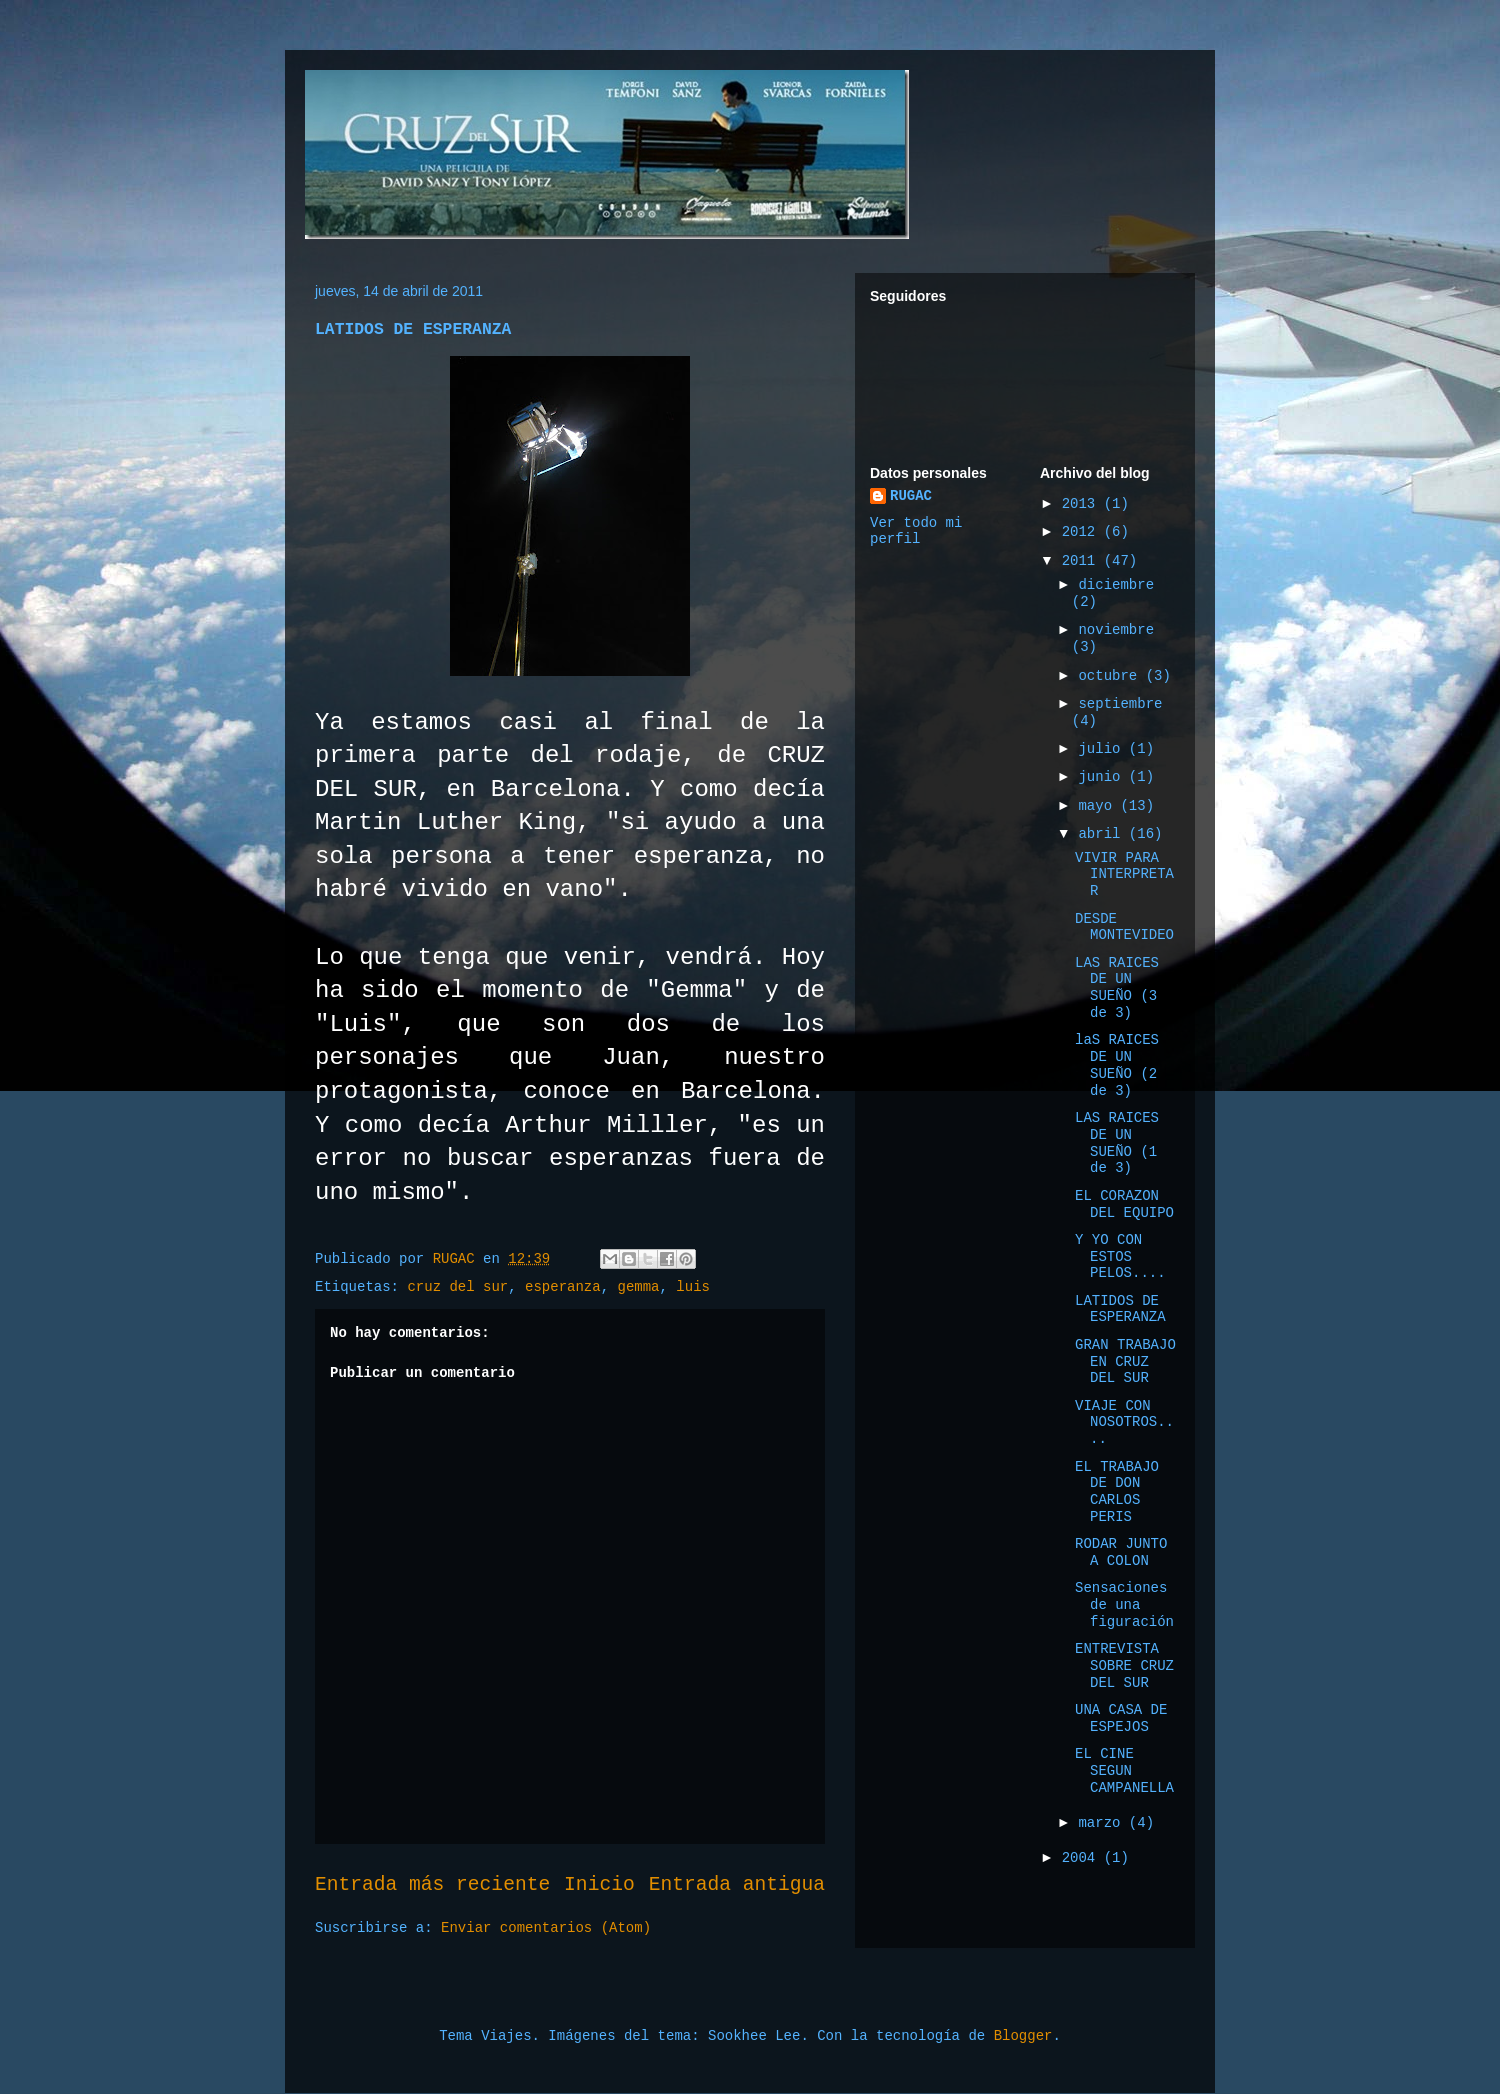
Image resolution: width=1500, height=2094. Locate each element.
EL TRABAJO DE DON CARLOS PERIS (1117, 1492)
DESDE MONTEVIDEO (1124, 927)
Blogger (1023, 2036)
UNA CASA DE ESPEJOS (1121, 1718)
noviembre (1116, 630)
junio (1103, 777)
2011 (1083, 561)
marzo (1103, 1823)
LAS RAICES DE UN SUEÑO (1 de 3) (1117, 1143)
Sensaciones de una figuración (1124, 1605)
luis (693, 1287)
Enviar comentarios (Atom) (546, 1928)
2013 (1083, 504)
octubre (1111, 676)
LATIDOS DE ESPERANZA (1120, 1309)
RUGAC (911, 496)
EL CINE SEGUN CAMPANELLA (1124, 1771)
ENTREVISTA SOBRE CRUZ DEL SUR (1124, 1666)
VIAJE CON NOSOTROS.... (1124, 1423)
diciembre (1116, 585)
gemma (639, 1287)
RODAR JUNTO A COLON (1121, 1552)
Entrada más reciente (432, 1885)
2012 (1083, 532)
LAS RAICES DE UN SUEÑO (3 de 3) (1117, 988)
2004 (1083, 1858)
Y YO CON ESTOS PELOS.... (1120, 1257)
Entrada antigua (737, 1885)
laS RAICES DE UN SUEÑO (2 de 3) (1117, 1065)
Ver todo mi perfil (916, 531)
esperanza (563, 1287)
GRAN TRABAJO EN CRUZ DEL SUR (1125, 1362)
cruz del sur (457, 1287)
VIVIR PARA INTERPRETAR (1124, 875)
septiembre (1120, 704)
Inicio (599, 1885)
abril (1103, 834)
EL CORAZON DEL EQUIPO (1124, 1204)
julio (1103, 749)
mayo (1099, 806)
